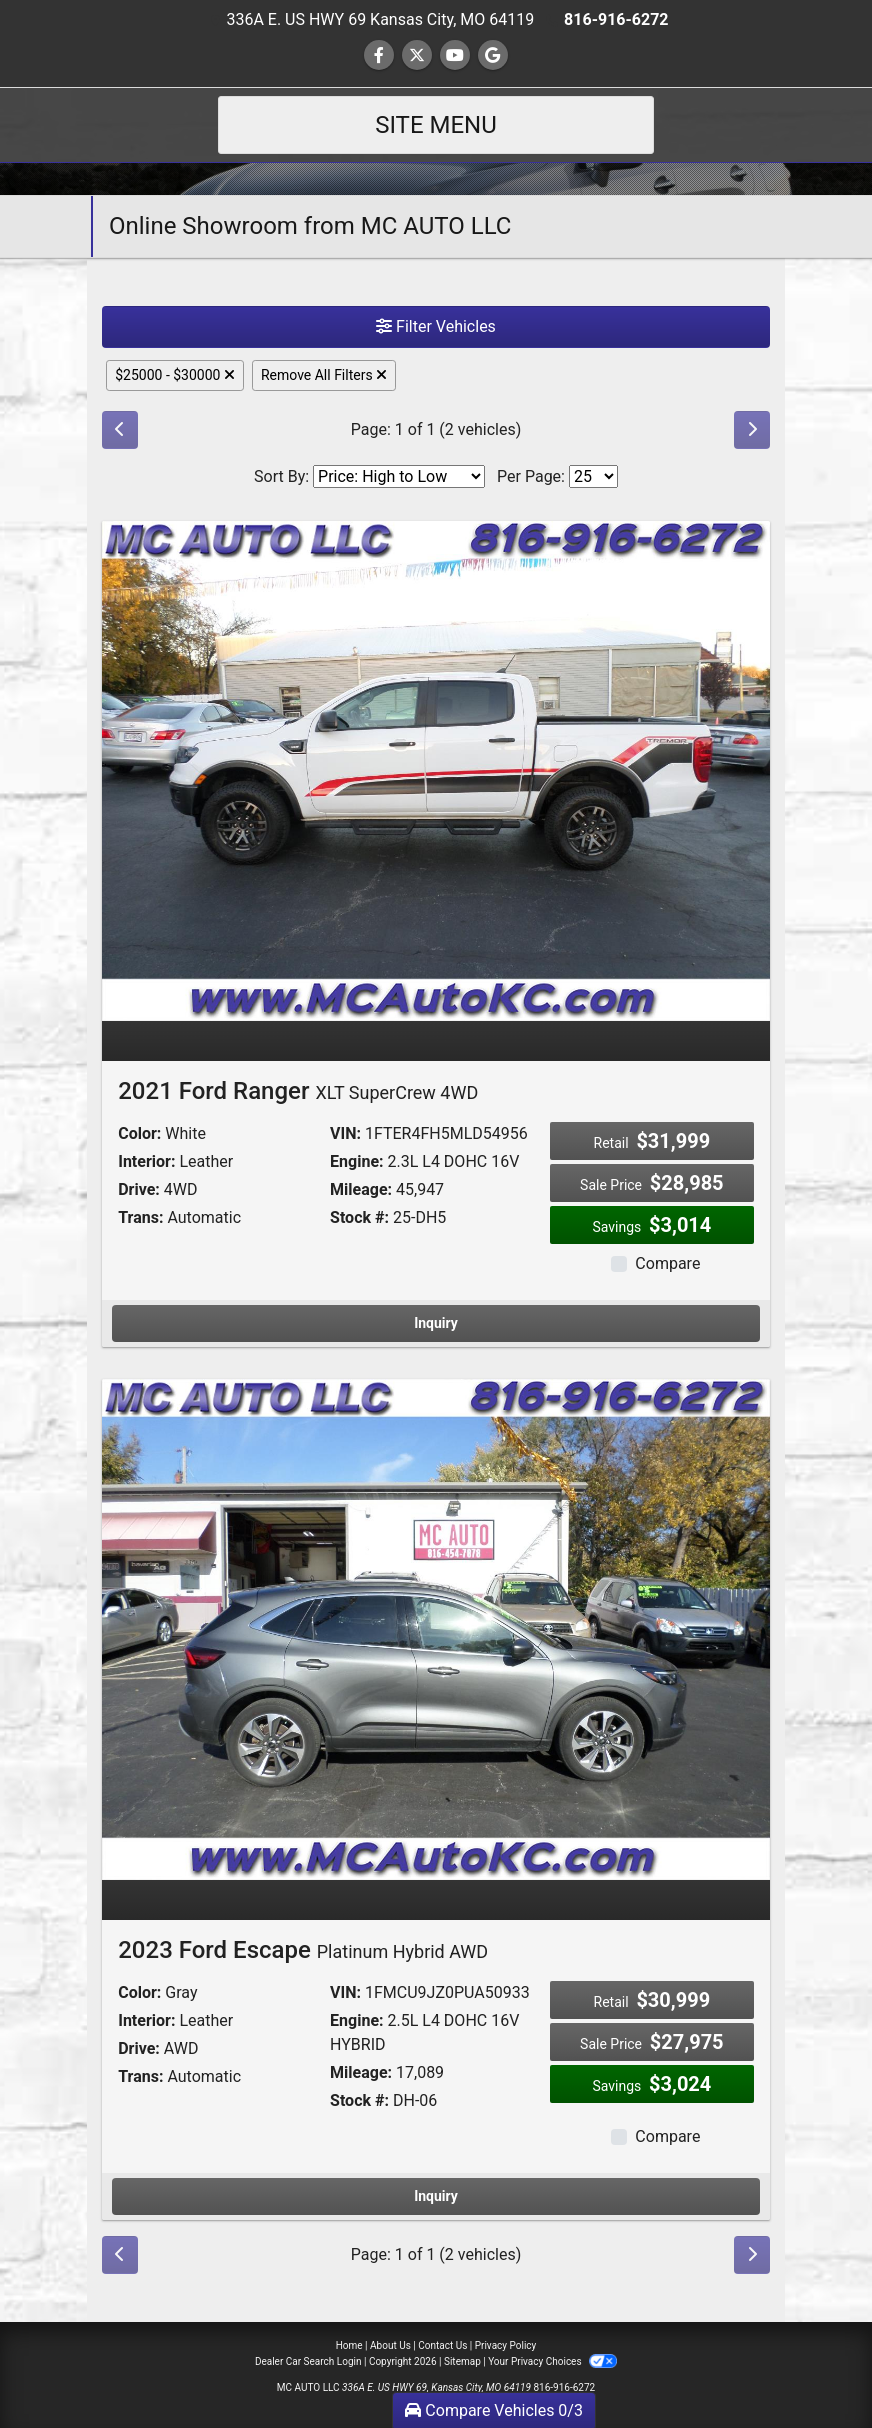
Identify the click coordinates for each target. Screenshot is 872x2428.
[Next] (752, 430)
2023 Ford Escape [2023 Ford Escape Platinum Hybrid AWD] (303, 1950)
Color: (139, 1133)
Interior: (146, 1161)
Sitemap (462, 2361)
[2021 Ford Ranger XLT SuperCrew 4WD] (436, 769)
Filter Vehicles (436, 326)
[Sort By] (399, 476)
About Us (390, 2345)
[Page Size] (593, 476)
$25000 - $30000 (175, 375)
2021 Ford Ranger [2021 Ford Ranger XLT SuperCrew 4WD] (298, 1091)
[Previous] (120, 430)
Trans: (140, 1217)
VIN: (345, 1133)
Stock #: (359, 1217)
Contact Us (442, 2345)
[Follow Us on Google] (493, 55)
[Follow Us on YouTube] (455, 55)
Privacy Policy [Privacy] (506, 2345)
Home (349, 2345)
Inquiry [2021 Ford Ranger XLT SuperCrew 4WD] (436, 1323)
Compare (667, 1263)
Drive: (139, 1189)
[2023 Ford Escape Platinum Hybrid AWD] (436, 1628)
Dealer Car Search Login (308, 2361)
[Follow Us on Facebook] (379, 55)
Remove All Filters (324, 375)
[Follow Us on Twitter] (417, 55)
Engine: (356, 1161)
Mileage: (361, 1189)
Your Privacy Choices (552, 2361)
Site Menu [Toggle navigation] (436, 125)
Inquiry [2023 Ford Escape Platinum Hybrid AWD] (436, 2196)
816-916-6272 (616, 19)
